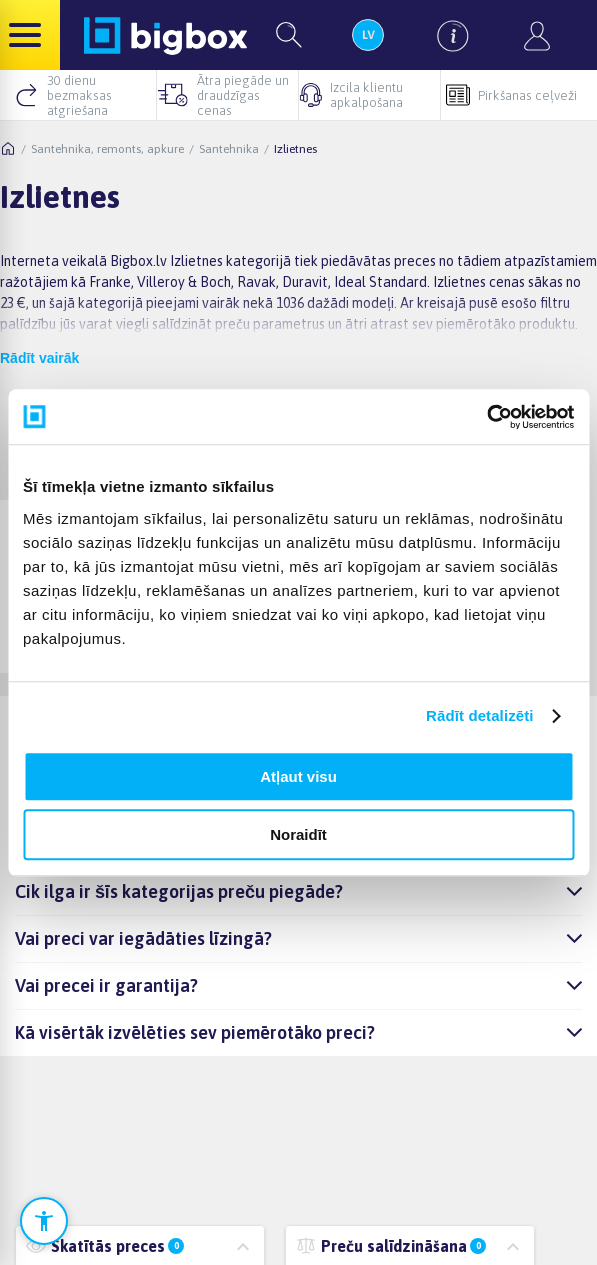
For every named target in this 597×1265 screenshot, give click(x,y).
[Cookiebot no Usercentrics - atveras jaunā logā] (486, 417)
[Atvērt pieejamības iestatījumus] (44, 1221)
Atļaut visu (298, 776)
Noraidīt (298, 834)
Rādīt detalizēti (479, 715)
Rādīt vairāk (39, 358)
